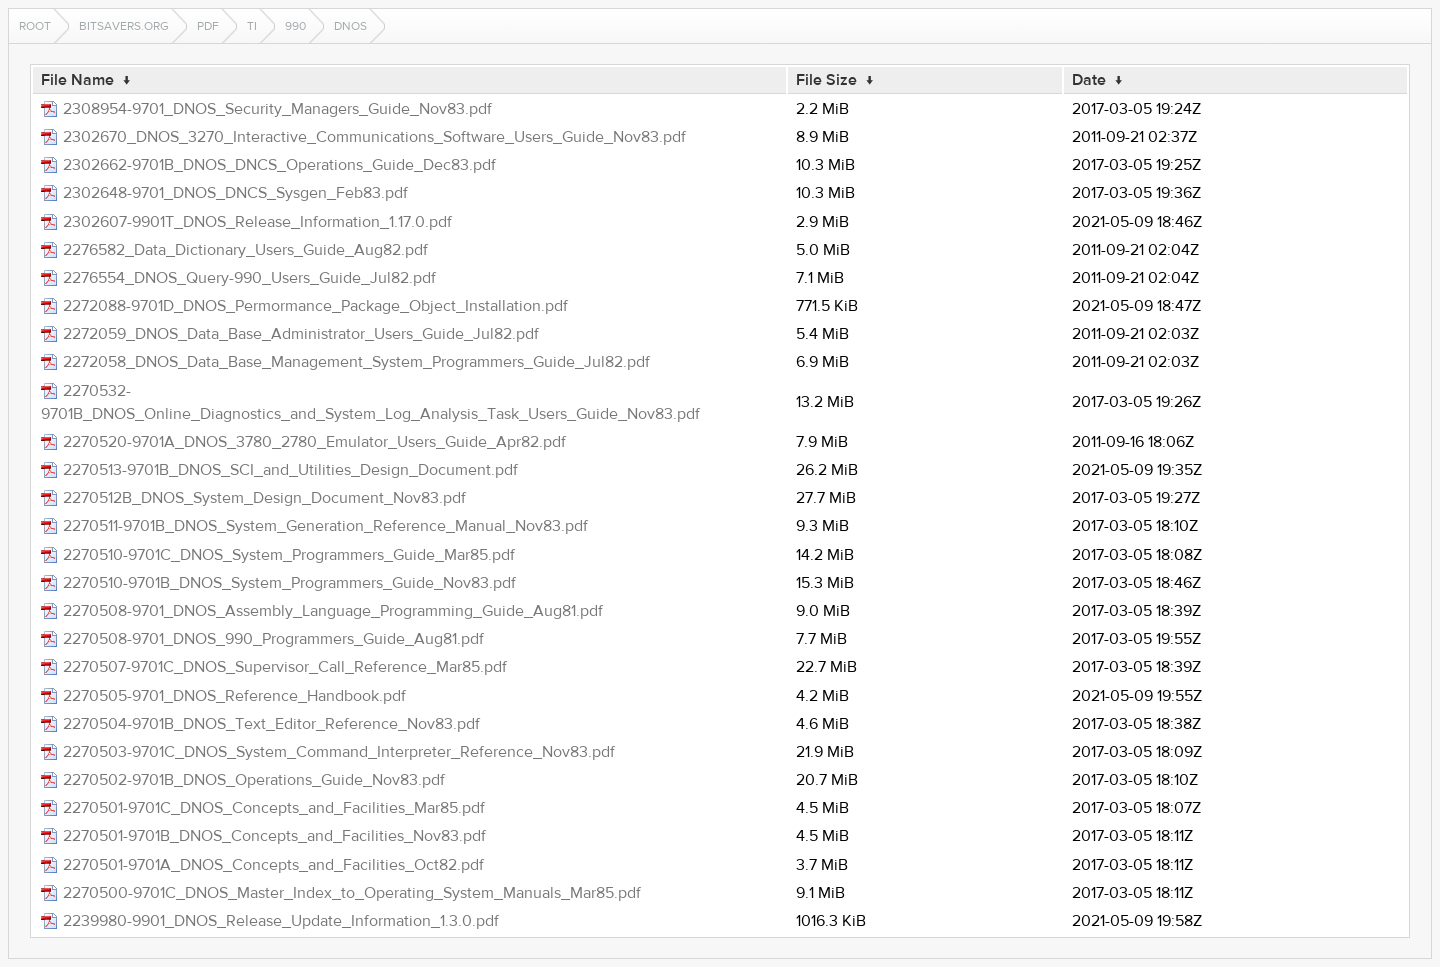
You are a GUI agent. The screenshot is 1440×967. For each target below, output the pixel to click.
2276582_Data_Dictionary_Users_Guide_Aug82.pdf (245, 250)
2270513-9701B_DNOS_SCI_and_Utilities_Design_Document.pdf (290, 470)
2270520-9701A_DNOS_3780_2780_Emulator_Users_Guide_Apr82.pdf (314, 442)
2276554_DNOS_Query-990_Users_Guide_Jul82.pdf (249, 278)
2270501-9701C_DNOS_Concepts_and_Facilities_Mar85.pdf (274, 808)
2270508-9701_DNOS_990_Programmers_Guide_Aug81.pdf (273, 639)
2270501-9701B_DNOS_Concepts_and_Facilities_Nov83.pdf (274, 836)
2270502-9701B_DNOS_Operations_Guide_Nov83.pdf (254, 780)
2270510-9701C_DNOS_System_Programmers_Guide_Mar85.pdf (289, 555)
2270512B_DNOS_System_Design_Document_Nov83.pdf (264, 498)
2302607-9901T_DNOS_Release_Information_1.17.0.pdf (257, 222)
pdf (208, 26)
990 (295, 26)
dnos (350, 26)
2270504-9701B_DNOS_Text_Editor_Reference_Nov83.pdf (271, 724)
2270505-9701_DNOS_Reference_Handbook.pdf (234, 696)
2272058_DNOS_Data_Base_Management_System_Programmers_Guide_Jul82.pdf (356, 362)
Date (1089, 80)
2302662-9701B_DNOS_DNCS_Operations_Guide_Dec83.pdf (279, 165)
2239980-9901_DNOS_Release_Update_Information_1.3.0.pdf (281, 921)
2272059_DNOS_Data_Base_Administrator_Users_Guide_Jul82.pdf (301, 334)
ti (252, 26)
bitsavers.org (124, 26)
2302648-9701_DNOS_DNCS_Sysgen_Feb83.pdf (235, 193)
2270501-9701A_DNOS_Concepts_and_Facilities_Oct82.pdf (273, 865)
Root (35, 26)
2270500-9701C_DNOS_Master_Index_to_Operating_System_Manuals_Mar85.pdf (352, 893)
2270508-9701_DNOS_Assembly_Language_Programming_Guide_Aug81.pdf (333, 611)
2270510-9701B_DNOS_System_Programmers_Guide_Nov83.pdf (289, 583)
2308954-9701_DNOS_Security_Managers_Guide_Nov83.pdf (277, 109)
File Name (77, 80)
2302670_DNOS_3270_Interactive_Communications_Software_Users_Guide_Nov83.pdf (374, 137)
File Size (826, 80)
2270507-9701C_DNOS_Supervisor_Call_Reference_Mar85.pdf (285, 667)
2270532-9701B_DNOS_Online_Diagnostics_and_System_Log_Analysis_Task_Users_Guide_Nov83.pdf (370, 402)
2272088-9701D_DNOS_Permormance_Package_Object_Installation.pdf (315, 306)
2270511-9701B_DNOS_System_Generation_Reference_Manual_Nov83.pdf (325, 526)
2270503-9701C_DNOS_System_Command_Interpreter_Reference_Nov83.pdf (339, 752)
